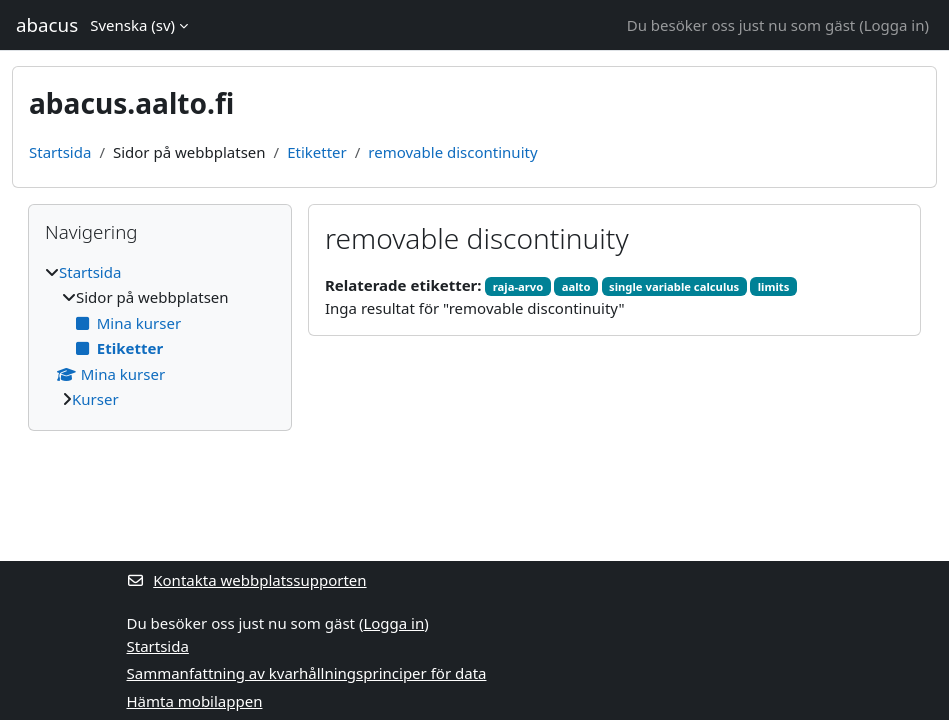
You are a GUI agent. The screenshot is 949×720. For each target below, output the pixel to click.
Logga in (894, 25)
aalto (576, 286)
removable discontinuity (452, 152)
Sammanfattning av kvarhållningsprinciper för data (307, 673)
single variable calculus (674, 286)
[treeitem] (160, 336)
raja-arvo (518, 286)
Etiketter (317, 152)
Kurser (95, 399)
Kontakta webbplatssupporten (247, 580)
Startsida (60, 152)
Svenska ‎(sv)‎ (132, 25)
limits (774, 286)
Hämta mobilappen (195, 701)
